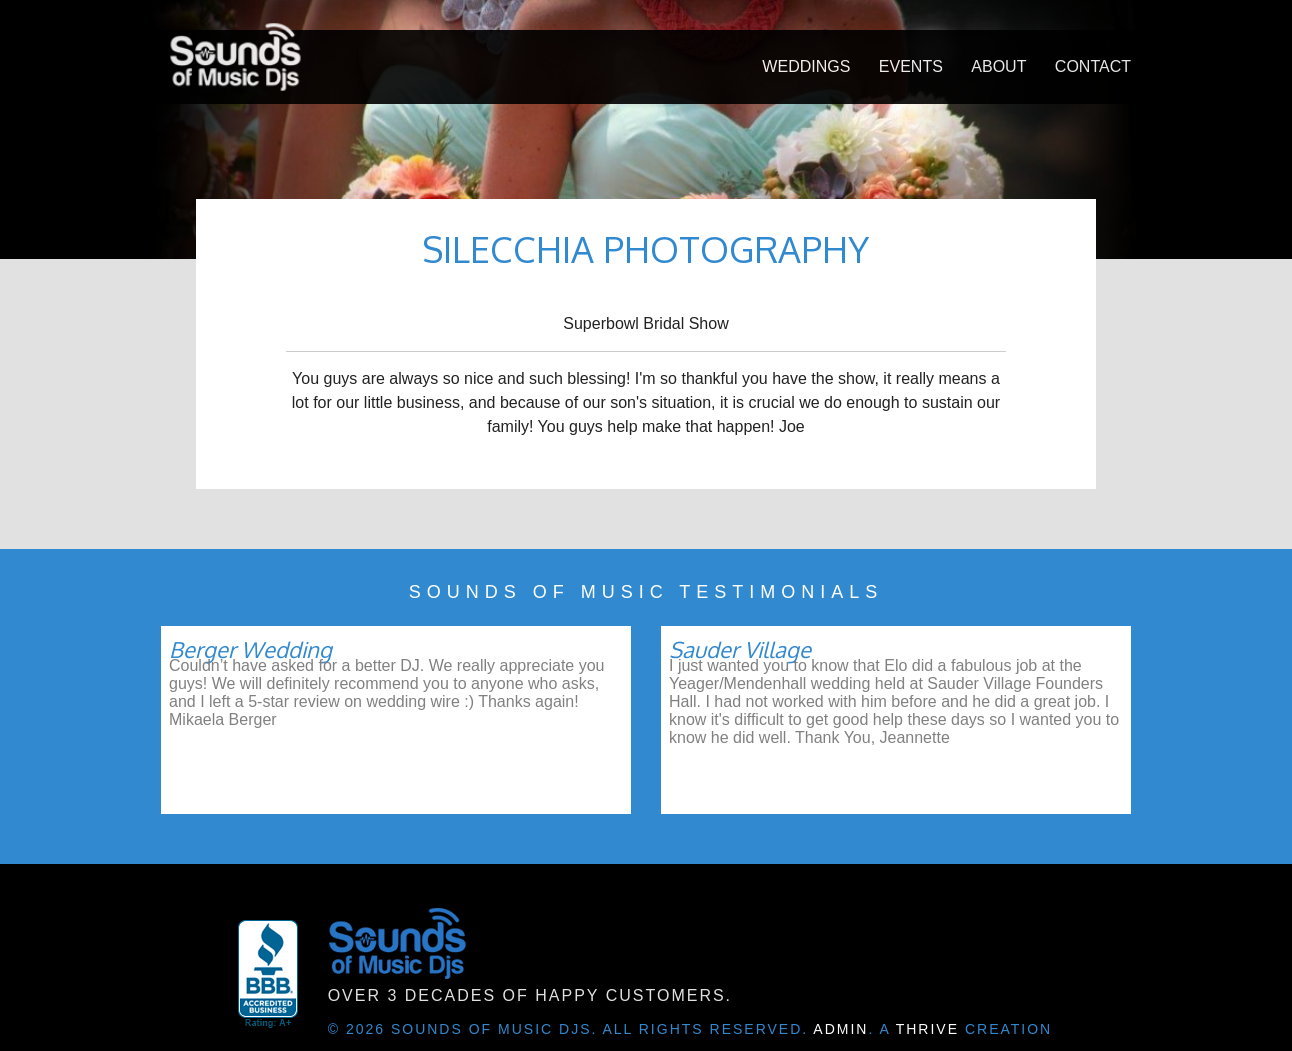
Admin (840, 1029)
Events (911, 66)
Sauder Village (740, 649)
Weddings (806, 66)
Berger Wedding (250, 649)
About (998, 66)
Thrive (927, 1029)
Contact (1093, 66)
